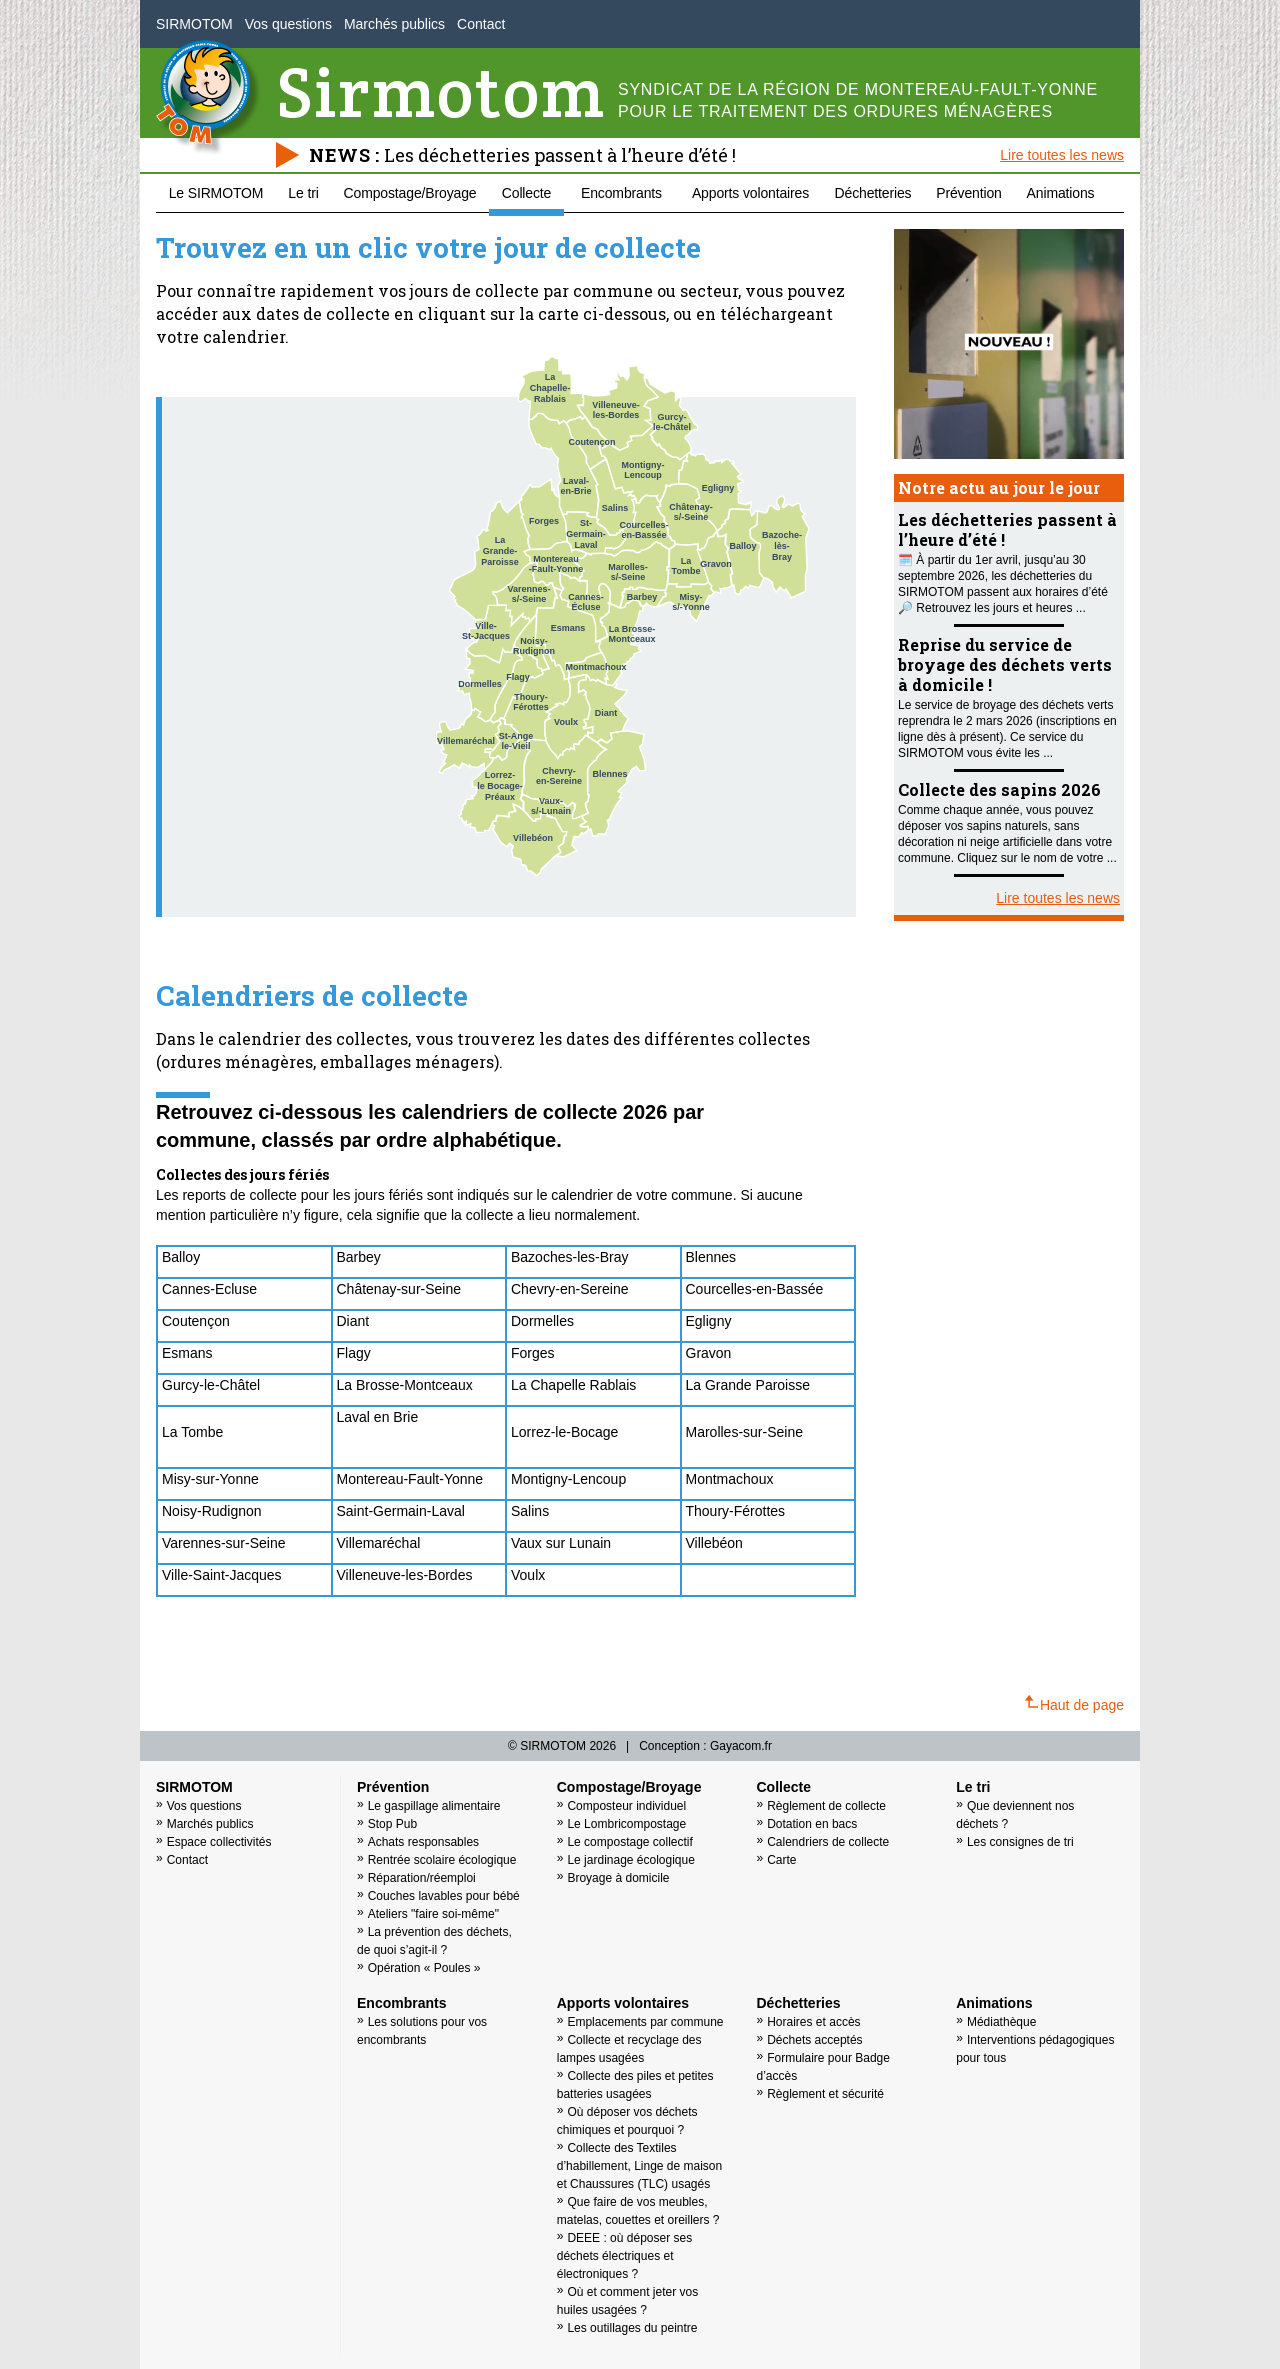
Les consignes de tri (1020, 1842)
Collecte (526, 193)
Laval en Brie (378, 1417)
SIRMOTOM (194, 24)
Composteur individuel (626, 1806)
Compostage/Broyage (410, 193)
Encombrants (621, 193)
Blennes (711, 1257)
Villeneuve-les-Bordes (405, 1575)
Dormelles (542, 1321)
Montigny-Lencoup (568, 1479)
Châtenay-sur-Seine (399, 1289)
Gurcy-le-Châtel (211, 1385)
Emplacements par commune (645, 2022)
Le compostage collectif (629, 1842)
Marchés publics (394, 24)
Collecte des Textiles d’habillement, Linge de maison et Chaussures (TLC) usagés (639, 2166)
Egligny (709, 1321)
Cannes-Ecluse (209, 1289)
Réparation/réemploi (422, 1878)
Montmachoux (730, 1479)
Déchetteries (873, 193)
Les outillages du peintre (632, 2328)
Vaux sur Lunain (561, 1543)
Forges (533, 1353)
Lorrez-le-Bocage (564, 1432)
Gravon (709, 1353)
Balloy (181, 1257)
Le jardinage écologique (630, 1860)
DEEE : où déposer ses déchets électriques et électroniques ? (624, 2256)
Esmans (187, 1353)
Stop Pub (392, 1824)
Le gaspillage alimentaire (434, 1806)
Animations (1061, 193)
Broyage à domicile (618, 1878)
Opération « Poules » (424, 1968)
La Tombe (192, 1432)
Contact (481, 24)
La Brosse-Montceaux (405, 1385)
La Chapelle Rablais (573, 1385)
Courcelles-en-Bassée (755, 1289)
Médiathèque (1001, 2022)
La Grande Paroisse (748, 1385)
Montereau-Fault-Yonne (410, 1479)
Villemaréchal (379, 1543)
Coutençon (196, 1321)
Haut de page (1074, 1704)
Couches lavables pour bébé (444, 1896)
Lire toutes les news (1062, 155)
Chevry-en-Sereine (570, 1289)
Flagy (354, 1353)
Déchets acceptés (814, 2040)
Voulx (528, 1575)
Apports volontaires (750, 193)
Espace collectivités (219, 1842)
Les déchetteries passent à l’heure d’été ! (560, 155)
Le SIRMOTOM (216, 193)
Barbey (359, 1257)
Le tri (303, 193)
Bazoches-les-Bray (570, 1257)
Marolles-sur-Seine (744, 1432)
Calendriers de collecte (828, 1842)
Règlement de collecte (826, 1806)
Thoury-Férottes (736, 1511)
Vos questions (288, 24)
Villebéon (714, 1543)
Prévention (969, 193)
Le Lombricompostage (626, 1824)
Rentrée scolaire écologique (442, 1860)
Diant (355, 1321)
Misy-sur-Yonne (210, 1479)
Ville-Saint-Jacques (222, 1575)
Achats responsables (423, 1842)
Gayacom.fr (741, 1746)
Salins (530, 1511)
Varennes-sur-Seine (223, 1543)
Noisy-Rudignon (212, 1511)
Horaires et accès (813, 2022)
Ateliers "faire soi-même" (433, 1914)
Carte (781, 1860)
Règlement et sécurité (825, 2094)
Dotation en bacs (812, 1824)
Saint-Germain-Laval (403, 1511)
